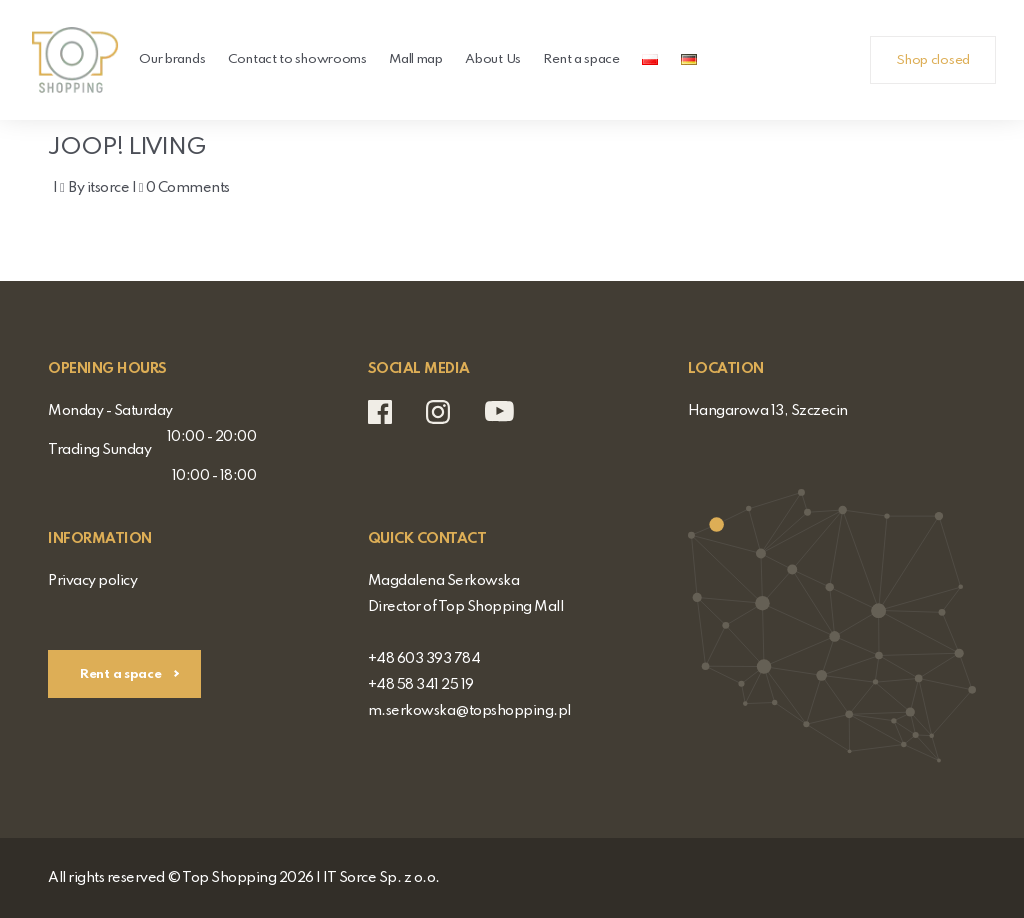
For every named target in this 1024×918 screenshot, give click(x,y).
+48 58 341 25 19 (421, 685)
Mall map (416, 59)
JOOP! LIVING (162, 144)
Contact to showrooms (297, 59)
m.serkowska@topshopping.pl (469, 711)
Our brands (172, 59)
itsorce (108, 188)
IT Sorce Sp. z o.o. (381, 878)
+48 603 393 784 (424, 659)
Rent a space (581, 59)
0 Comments (188, 188)
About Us (493, 59)
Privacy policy (92, 581)
